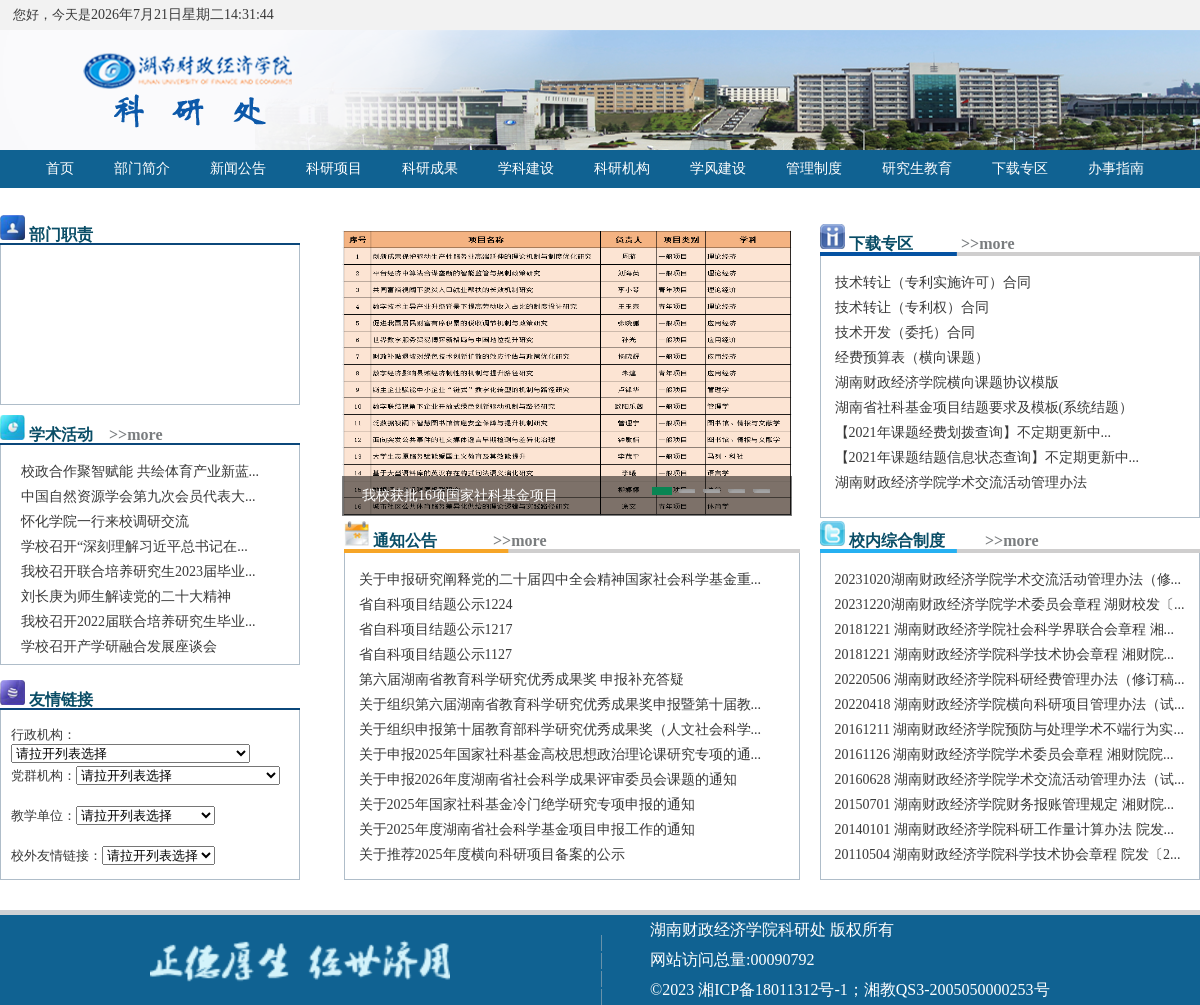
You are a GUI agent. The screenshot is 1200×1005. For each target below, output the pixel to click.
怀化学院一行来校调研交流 (105, 521)
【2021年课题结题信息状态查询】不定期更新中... (987, 457)
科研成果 (430, 168)
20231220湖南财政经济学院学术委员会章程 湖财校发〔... (1010, 604)
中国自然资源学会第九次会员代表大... (138, 496)
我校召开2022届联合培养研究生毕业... (138, 621)
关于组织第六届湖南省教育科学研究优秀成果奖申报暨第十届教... (560, 704)
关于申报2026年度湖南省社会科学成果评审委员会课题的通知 (548, 779)
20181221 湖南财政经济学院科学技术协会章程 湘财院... (1005, 654)
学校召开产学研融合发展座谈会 (119, 646)
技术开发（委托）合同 (905, 332)
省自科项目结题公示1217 (436, 629)
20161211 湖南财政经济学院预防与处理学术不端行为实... (1009, 729)
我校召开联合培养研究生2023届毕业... (138, 571)
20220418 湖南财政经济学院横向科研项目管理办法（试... (1010, 704)
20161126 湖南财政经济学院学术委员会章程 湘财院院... (1004, 754)
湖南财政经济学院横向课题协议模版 (947, 382)
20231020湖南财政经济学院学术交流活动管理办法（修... (1008, 579)
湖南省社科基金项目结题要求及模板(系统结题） (984, 407)
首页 (60, 168)
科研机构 (622, 168)
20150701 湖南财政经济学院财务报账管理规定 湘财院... (1005, 804)
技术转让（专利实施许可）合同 (933, 282)
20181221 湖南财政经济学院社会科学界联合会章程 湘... (1005, 629)
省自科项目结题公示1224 (436, 604)
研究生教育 (917, 168)
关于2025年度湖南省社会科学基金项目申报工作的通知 (527, 829)
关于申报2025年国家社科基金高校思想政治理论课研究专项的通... (560, 754)
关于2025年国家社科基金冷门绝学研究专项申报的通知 (527, 804)
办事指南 (1116, 168)
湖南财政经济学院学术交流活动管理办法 (961, 482)
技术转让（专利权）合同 (912, 307)
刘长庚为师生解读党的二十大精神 (126, 596)
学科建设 (526, 168)
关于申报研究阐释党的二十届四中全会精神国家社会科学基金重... (560, 579)
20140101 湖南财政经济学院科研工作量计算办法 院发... (1005, 829)
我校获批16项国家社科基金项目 (460, 495)
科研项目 (334, 168)
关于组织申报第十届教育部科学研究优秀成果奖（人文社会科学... (560, 729)
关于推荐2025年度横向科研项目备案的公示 (492, 854)
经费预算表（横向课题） (912, 357)
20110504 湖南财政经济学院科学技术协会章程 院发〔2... (1008, 854)
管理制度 (814, 168)
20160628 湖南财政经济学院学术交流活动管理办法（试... (1010, 779)
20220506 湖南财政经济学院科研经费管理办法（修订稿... (1010, 679)
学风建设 (718, 168)
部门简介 (142, 168)
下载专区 (1020, 168)
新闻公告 (238, 168)
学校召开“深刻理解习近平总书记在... (134, 546)
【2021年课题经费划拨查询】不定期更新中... (973, 432)
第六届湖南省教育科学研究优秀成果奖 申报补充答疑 (522, 679)
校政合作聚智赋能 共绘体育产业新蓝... (140, 471)
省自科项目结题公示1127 (435, 654)
